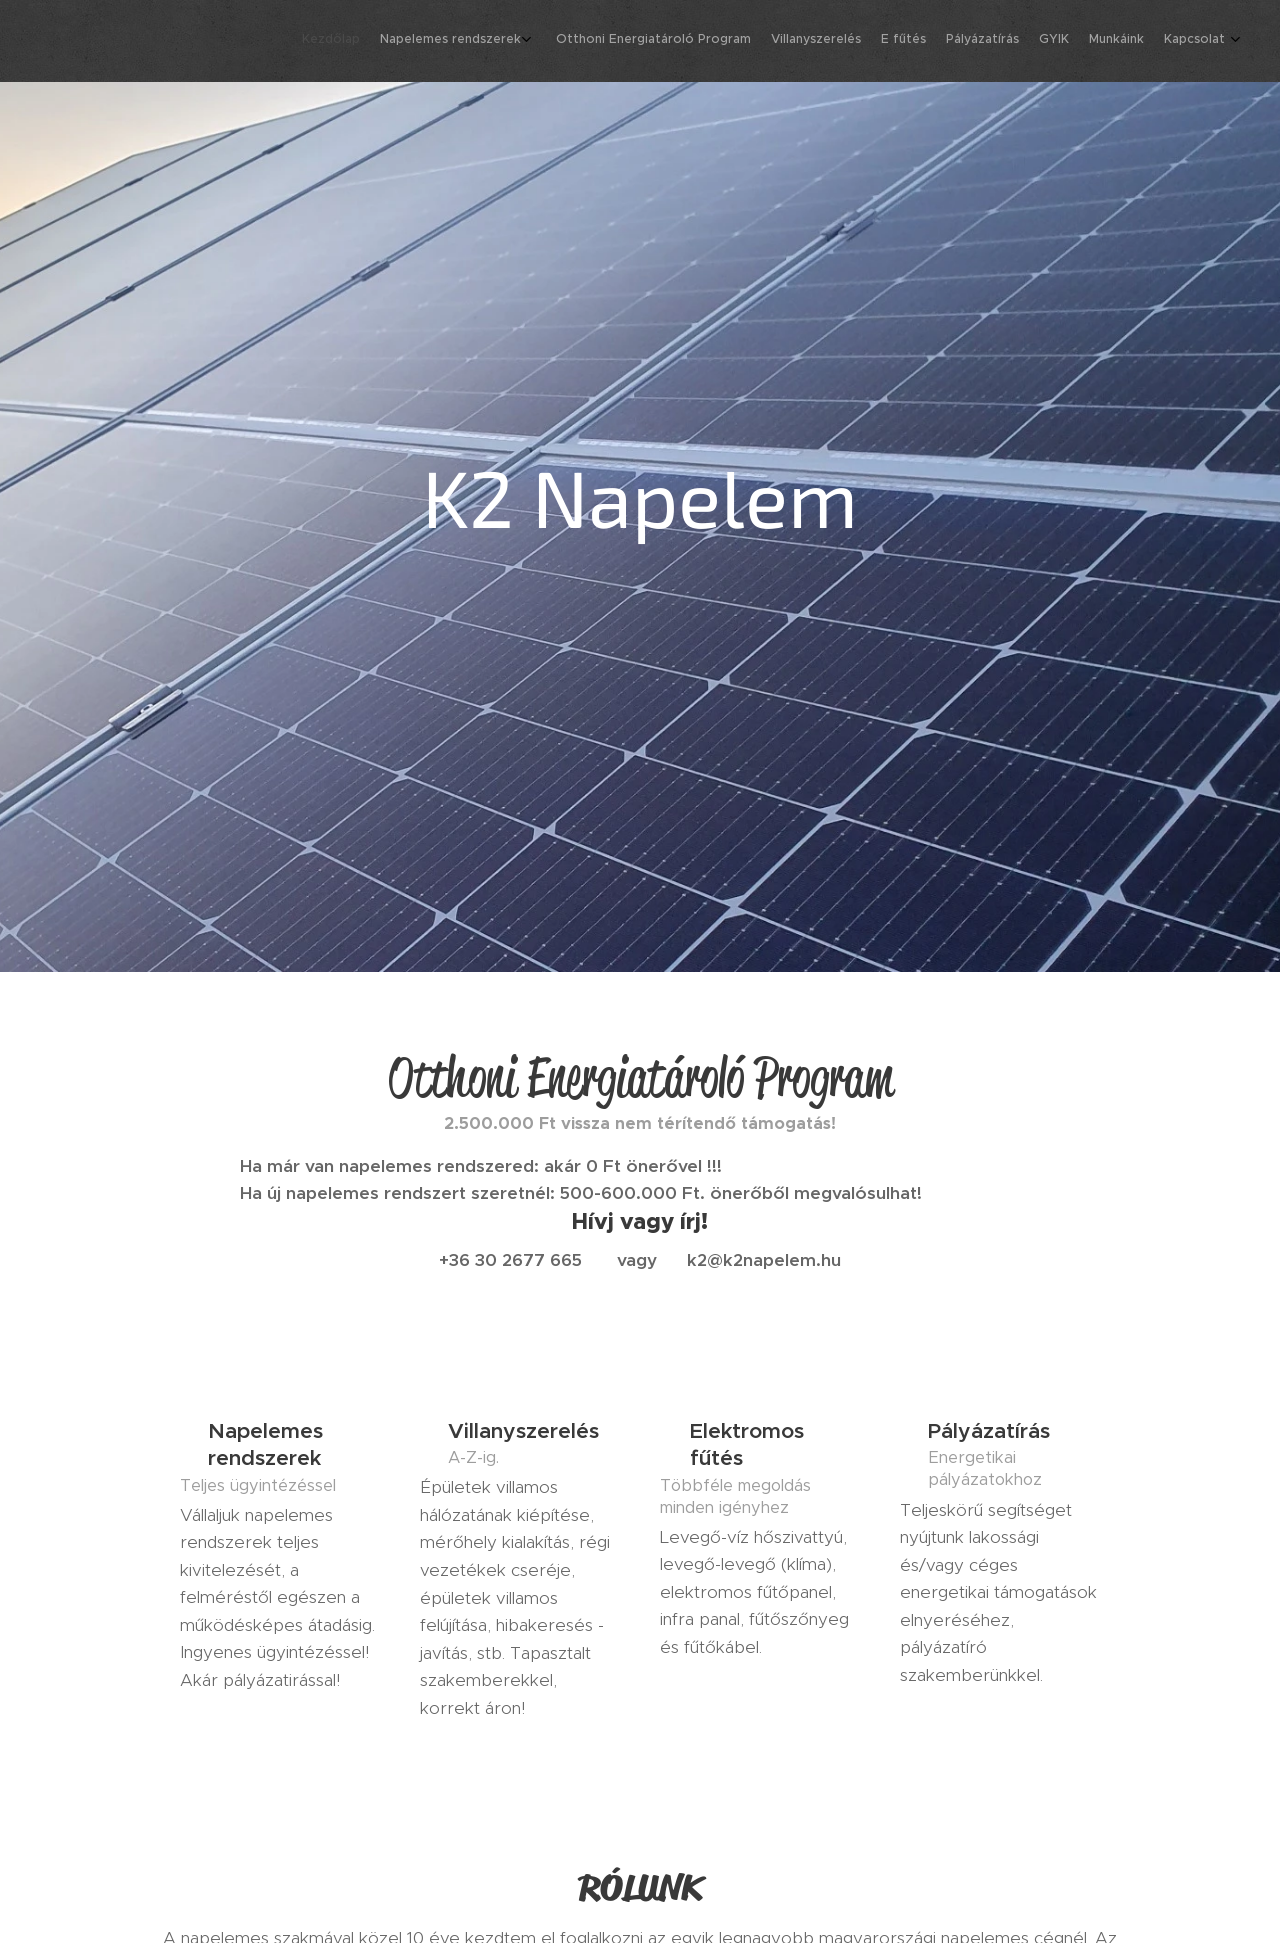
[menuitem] (1052, 41)
